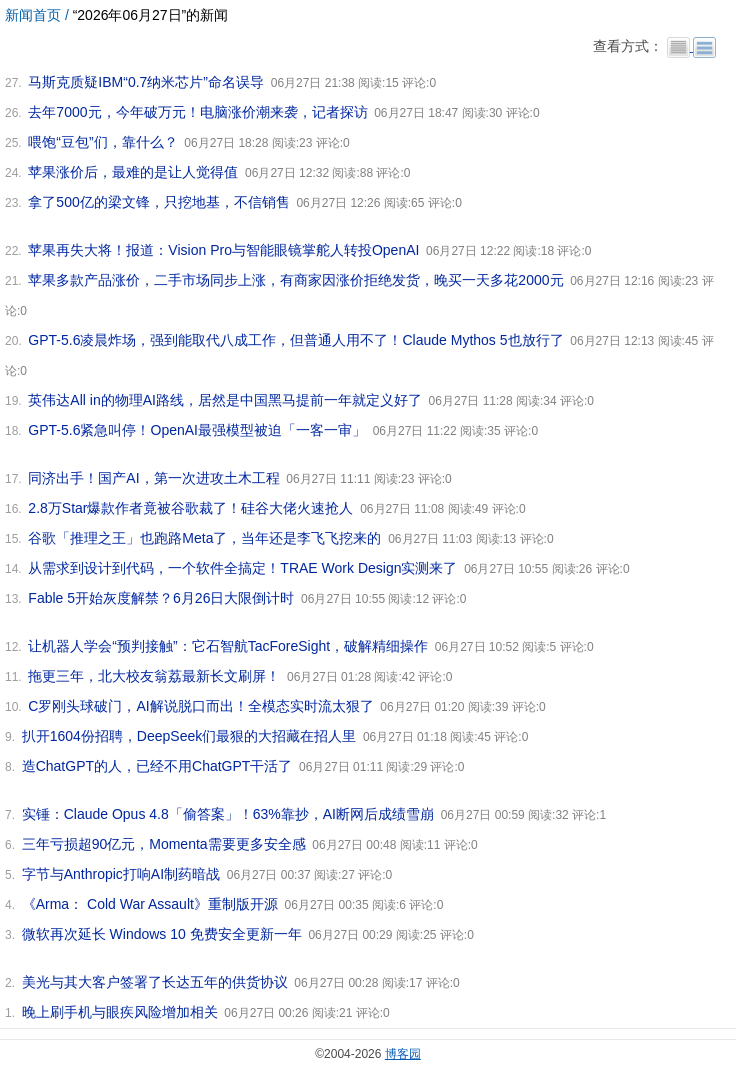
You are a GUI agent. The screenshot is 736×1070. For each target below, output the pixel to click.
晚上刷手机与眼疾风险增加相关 (120, 1012)
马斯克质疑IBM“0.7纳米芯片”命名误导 (146, 82)
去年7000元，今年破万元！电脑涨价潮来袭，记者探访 (197, 112)
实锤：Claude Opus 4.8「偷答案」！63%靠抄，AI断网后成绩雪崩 (228, 814)
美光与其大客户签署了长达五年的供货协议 (155, 982)
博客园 (403, 1054)
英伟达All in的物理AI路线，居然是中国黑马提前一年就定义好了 (225, 400)
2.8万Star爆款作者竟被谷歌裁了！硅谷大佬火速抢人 (190, 508)
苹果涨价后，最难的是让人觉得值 (133, 172)
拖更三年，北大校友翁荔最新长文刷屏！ (154, 676)
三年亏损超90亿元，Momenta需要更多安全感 (164, 844)
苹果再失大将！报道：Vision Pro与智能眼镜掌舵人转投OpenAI (223, 250)
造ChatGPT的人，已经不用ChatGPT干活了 (157, 766)
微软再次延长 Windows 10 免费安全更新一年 (162, 934)
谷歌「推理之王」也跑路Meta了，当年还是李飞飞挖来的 (204, 538)
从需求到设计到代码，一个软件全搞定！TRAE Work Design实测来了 (242, 568)
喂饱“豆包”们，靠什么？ (102, 142)
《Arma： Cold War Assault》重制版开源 (150, 904)
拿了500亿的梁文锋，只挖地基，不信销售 (158, 202)
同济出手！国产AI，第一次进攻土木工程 (153, 478)
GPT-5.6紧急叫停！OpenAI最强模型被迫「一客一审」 (197, 430)
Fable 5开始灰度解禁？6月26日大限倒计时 (161, 598)
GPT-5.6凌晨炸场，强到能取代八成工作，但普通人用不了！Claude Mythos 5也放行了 (295, 340)
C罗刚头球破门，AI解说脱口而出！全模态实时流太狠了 (200, 706)
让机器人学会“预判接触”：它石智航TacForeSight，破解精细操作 (228, 646)
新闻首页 (33, 15)
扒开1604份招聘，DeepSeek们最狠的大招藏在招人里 (189, 736)
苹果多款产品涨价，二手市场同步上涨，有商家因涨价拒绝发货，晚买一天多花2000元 (295, 280)
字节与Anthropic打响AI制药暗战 (121, 874)
